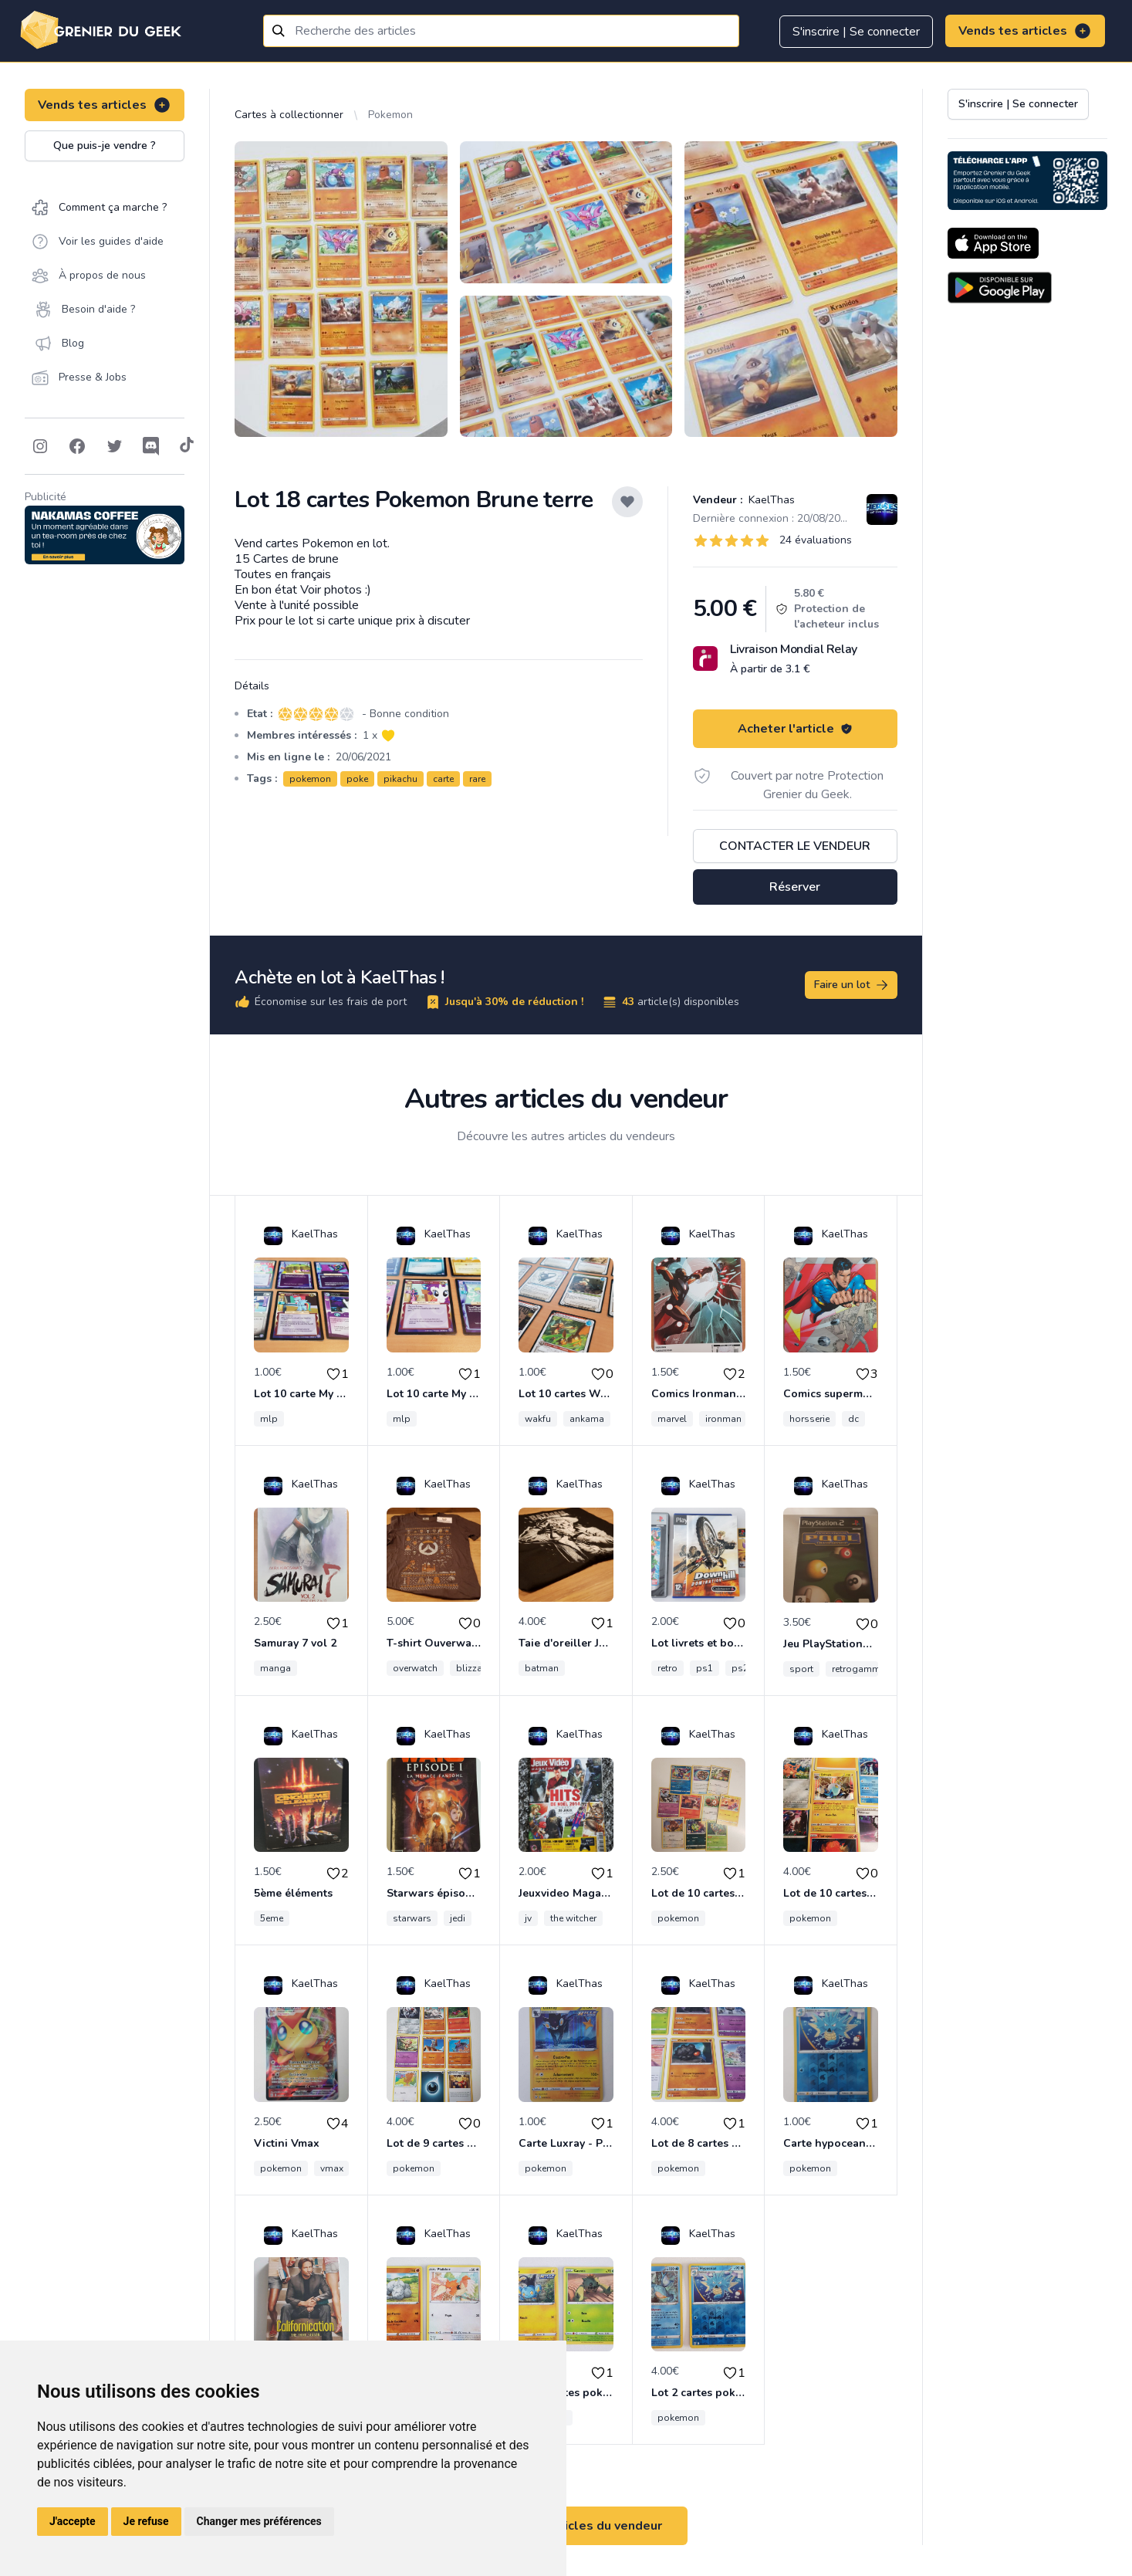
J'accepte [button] (72, 2521)
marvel (672, 1419)
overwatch (415, 1668)
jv (528, 1918)
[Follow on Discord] (151, 446)
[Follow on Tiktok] (187, 446)
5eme (271, 1918)
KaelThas (770, 500)
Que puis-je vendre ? (104, 145)
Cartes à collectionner (289, 114)
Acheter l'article (795, 728)
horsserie (809, 1419)
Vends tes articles (1025, 31)
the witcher (573, 1918)
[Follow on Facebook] (77, 446)
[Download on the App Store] (993, 243)
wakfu (538, 1419)
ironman (723, 1419)
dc (853, 1419)
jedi (457, 1918)
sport (801, 1669)
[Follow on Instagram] (40, 446)
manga (275, 1668)
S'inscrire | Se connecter (856, 31)
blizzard (474, 1668)
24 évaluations (815, 540)
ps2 (740, 1668)
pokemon (310, 779)
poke (357, 779)
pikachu (400, 779)
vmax (331, 2168)
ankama (586, 1419)
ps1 (704, 1668)
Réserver (794, 886)
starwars (412, 1918)
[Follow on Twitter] (114, 446)
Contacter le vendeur (794, 846)
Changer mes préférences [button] (259, 2521)
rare (477, 779)
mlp (269, 1419)
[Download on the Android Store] (1000, 287)
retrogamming (863, 1669)
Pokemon (390, 114)
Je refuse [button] (146, 2521)
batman (542, 1668)
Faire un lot (852, 985)
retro (667, 1668)
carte (443, 779)
